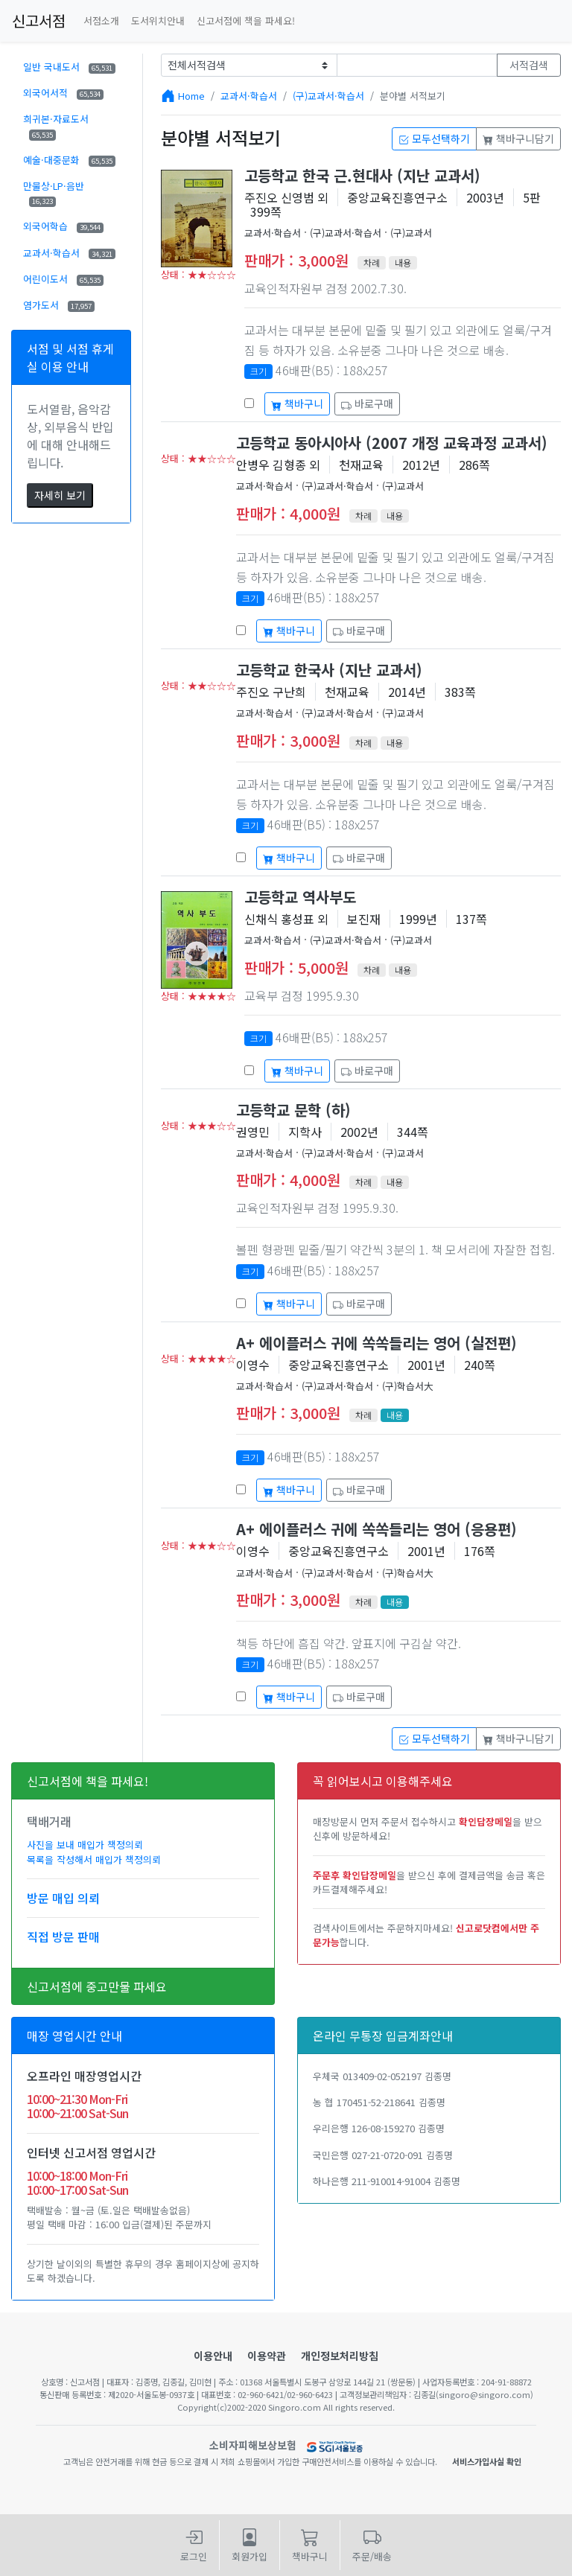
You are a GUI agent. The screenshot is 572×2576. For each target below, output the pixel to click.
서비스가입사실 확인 (486, 2461)
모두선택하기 (434, 138)
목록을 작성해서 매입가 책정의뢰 (94, 1859)
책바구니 (297, 403)
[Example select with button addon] (249, 65)
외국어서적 (63, 93)
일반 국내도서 (69, 67)
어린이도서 (63, 279)
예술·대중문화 (69, 160)
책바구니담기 (518, 138)
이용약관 (266, 2355)
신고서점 (39, 20)
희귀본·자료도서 (56, 126)
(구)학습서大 (407, 1386)
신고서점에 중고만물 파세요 (97, 1986)
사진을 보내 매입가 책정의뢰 (85, 1844)
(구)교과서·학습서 (328, 96)
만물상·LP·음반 (53, 193)
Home (191, 96)
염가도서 (59, 305)
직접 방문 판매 (63, 1936)
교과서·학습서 (69, 253)
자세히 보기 (60, 495)
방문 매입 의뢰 (63, 1898)
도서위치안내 (158, 20)
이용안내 (213, 2355)
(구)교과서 (411, 233)
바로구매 (367, 403)
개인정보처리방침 (339, 2355)
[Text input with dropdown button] (417, 65)
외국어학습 (63, 226)
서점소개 (101, 20)
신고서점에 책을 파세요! (246, 20)
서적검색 (528, 64)
